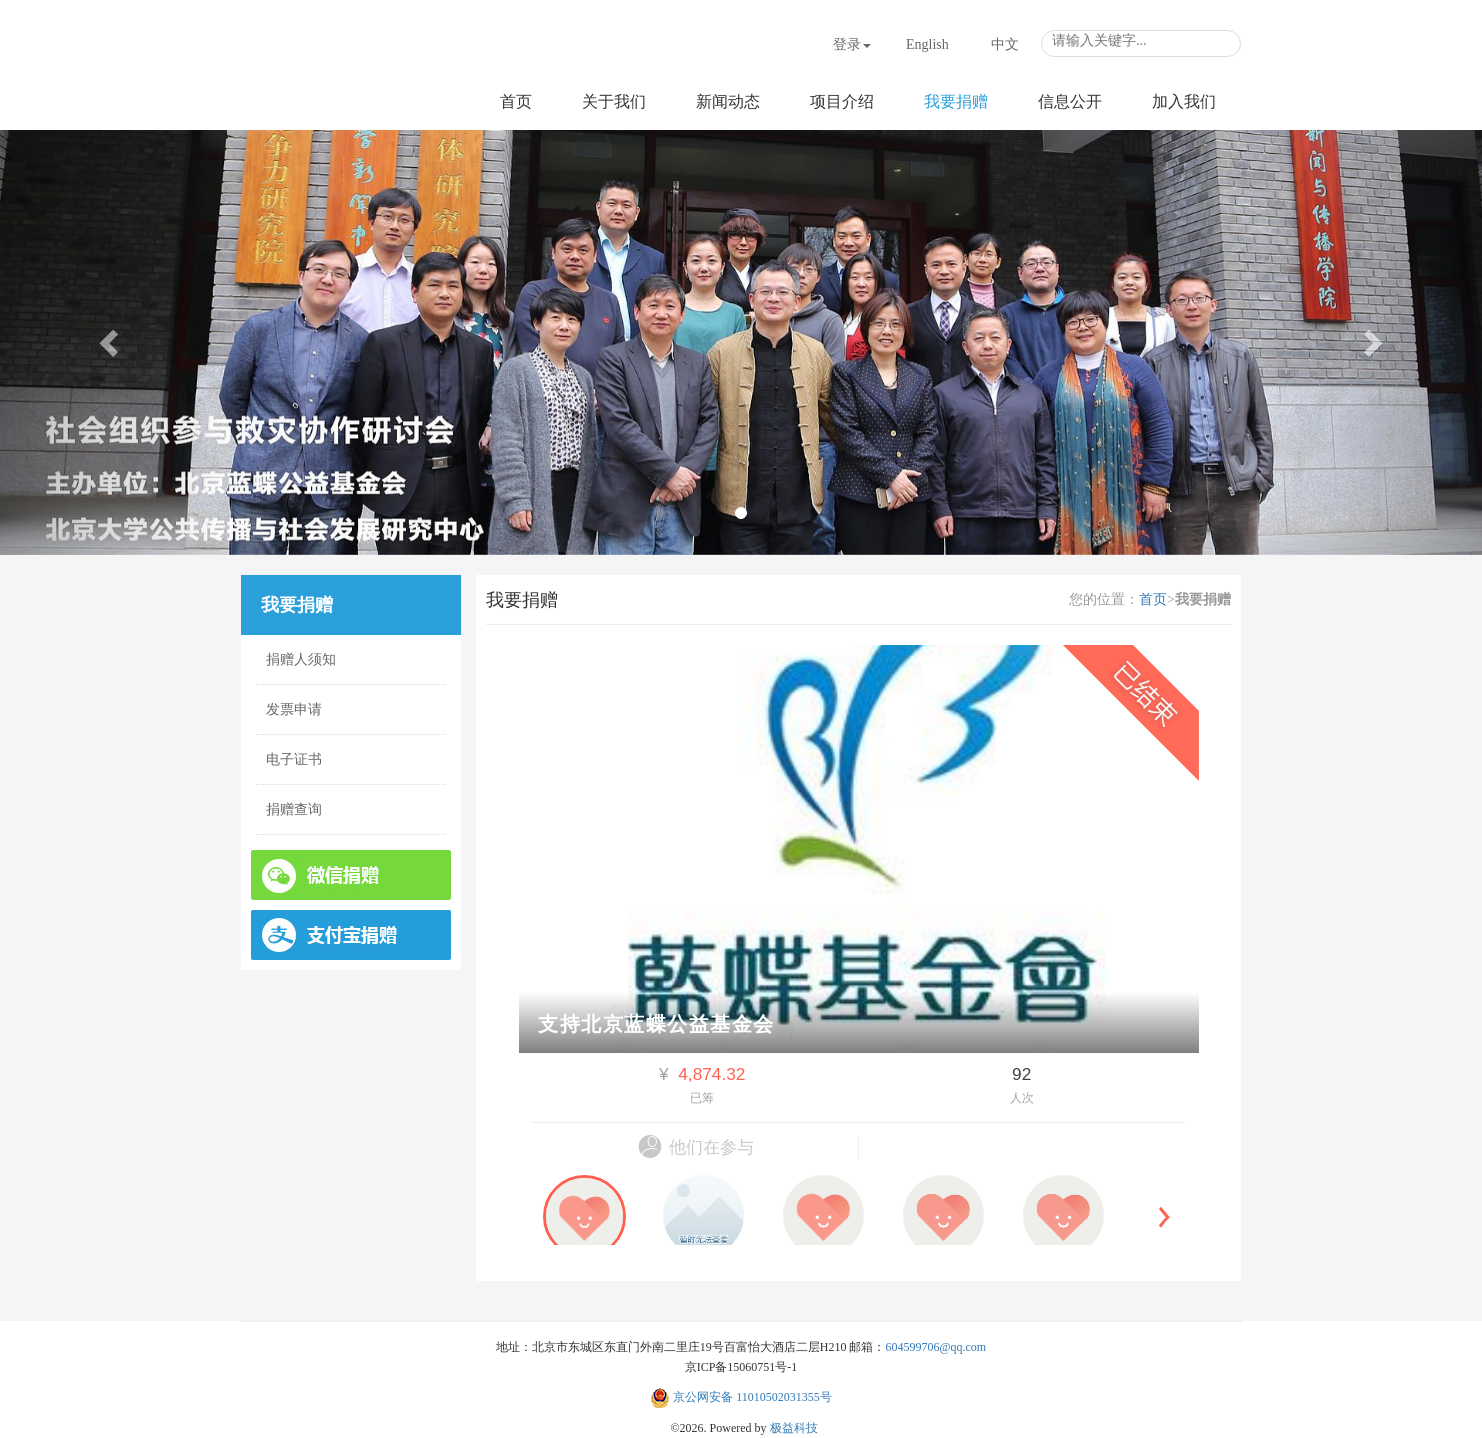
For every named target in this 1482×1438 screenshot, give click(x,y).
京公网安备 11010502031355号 (741, 1397)
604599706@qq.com (935, 1347)
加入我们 (1184, 101)
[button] (111, 342)
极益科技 (794, 1428)
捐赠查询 (294, 809)
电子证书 (294, 759)
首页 (516, 101)
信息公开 (1070, 101)
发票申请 (294, 709)
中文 (1005, 44)
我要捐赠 (956, 101)
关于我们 (614, 101)
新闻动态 (728, 101)
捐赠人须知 (301, 659)
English (927, 44)
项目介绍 (842, 101)
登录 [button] (852, 44)
